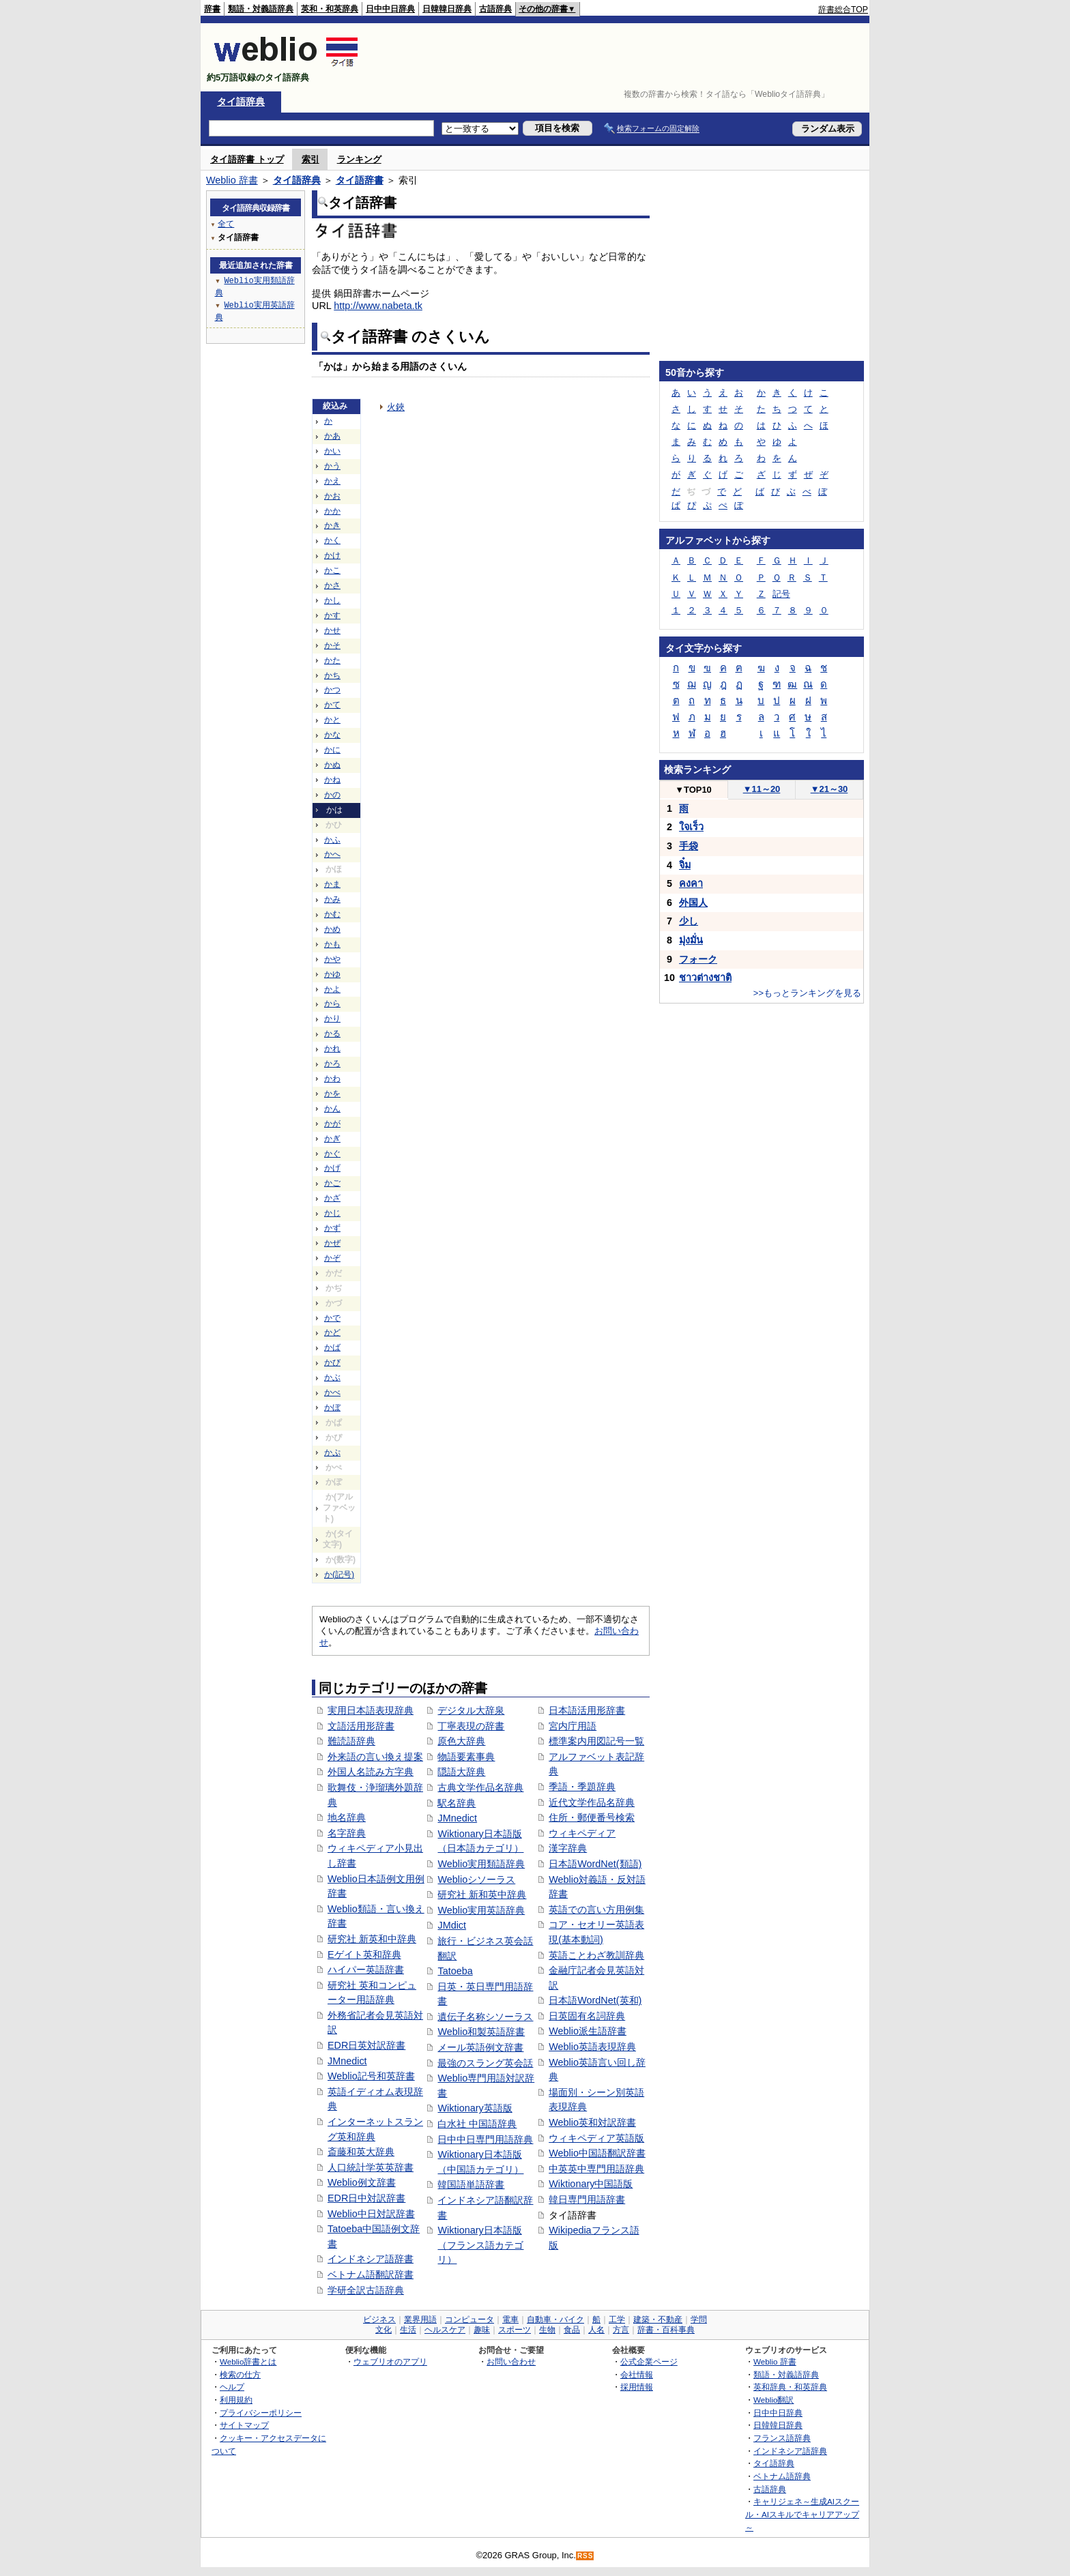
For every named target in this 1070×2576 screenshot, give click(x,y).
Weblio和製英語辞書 (481, 2031)
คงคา (691, 883)
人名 (596, 2330)
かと (332, 719)
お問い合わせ (511, 2361)
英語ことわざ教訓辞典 (596, 1955)
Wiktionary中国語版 (591, 2183)
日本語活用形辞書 (587, 1710)
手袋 (688, 845)
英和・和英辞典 (329, 9)
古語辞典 (495, 9)
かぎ (332, 1138)
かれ (332, 1048)
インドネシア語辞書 (371, 2258)
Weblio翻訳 (773, 2399)
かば (332, 1347)
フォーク (698, 959)
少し (688, 921)
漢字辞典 (568, 1848)
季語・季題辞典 (582, 1786)
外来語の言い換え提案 (375, 1756)
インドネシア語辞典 (790, 2450)
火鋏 (396, 407)
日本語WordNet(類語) (595, 1863)
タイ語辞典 (241, 101)
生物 (547, 2330)
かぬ (332, 765)
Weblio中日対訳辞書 (371, 2213)
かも (332, 944)
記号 (781, 594)
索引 (310, 159)
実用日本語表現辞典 (371, 1710)
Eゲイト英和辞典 (364, 1954)
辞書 (212, 9)
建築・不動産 (657, 2319)
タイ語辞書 (360, 180)
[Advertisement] (619, 57)
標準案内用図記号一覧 (596, 1741)
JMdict (451, 1925)
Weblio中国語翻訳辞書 (597, 2153)
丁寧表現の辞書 (470, 1726)
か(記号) (339, 1574)
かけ (332, 555)
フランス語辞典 (782, 2437)
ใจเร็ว (691, 826)
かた (332, 660)
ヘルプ (232, 2386)
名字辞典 (347, 1833)
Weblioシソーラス (476, 1879)
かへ (332, 854)
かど (332, 1332)
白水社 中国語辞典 (477, 2123)
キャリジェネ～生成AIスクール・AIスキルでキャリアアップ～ (802, 2514)
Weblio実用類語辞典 (481, 1863)
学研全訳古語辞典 (366, 2290)
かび (332, 1362)
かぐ (332, 1153)
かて (332, 704)
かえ (332, 481)
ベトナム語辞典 (782, 2476)
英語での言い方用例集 (596, 1909)
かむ (332, 914)
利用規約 (236, 2399)
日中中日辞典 (390, 9)
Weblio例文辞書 (362, 2182)
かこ (332, 570)
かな (332, 735)
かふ (332, 840)
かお (332, 496)
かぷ (332, 1452)
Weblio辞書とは (248, 2361)
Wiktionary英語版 (474, 2108)
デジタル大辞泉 (470, 1710)
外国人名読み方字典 (371, 1771)
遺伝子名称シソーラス (485, 2016)
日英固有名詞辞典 (587, 2015)
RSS (585, 2556)
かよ (332, 989)
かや (332, 959)
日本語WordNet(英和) (595, 2000)
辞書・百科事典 (666, 2330)
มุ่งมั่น (691, 940)
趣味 (482, 2330)
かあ (332, 436)
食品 (572, 2330)
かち (332, 675)
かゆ (332, 974)
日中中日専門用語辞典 (485, 2139)
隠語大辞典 (461, 1771)
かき (332, 525)
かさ (332, 585)
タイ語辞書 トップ (247, 159)
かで (332, 1318)
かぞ (332, 1258)
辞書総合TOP (843, 9)
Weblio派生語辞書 (587, 2030)
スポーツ (514, 2330)
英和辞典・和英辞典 (790, 2386)
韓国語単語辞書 (470, 2184)
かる (332, 1033)
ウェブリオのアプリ (390, 2361)
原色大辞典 (461, 1741)
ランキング (359, 159)
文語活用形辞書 (361, 1726)
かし (332, 600)
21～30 (829, 789)
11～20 (762, 789)
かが (332, 1123)
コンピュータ (469, 2319)
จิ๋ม (685, 865)
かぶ (332, 1377)
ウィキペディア (582, 1833)
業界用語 (420, 2319)
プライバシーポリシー (261, 2412)
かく (332, 540)
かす (332, 615)
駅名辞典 (456, 1803)
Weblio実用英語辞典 (481, 1910)
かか (332, 511)
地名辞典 (347, 1817)
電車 (510, 2319)
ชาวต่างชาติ (705, 977)
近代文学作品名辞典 (592, 1802)
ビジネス (379, 2319)
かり (332, 1018)
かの (332, 795)
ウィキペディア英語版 (596, 2138)
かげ (332, 1168)
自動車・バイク (555, 2319)
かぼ (332, 1407)
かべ (332, 1392)
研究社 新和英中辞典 (481, 1894)
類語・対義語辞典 (260, 9)
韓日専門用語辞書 (587, 2199)
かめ (332, 929)
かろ (332, 1063)
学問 (699, 2319)
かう (332, 466)
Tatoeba (454, 1970)
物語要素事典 (466, 1756)
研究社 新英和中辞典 (372, 1938)
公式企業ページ (649, 2361)
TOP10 (693, 790)
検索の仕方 (240, 2374)
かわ (332, 1078)
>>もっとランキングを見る (807, 993)
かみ (332, 899)
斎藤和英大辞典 (361, 2151)
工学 (617, 2319)
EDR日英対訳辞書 (366, 2045)
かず (332, 1228)
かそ (332, 645)
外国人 (693, 902)
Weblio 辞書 (232, 180)
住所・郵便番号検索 (592, 1817)
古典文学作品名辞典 (480, 1787)
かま (332, 884)
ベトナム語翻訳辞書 (371, 2274)
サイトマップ (244, 2424)
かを (332, 1093)
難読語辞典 (351, 1741)
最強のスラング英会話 (485, 2063)
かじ (332, 1213)
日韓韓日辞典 (447, 9)
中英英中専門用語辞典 (596, 2168)
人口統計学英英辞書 (371, 2167)
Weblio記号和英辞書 (371, 2075)
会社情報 (636, 2374)
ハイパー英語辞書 (366, 1969)
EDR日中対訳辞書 (366, 2198)
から (332, 1003)
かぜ (332, 1243)
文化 (383, 2330)
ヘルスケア (444, 2330)
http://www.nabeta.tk (378, 305)
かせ (332, 630)
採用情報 (636, 2386)
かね (332, 780)
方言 (621, 2330)
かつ (332, 689)
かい (332, 451)
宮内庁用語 (572, 1726)
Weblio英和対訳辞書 (592, 2122)
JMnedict (347, 2060)
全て (226, 223)
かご (332, 1183)
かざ (332, 1198)
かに (332, 750)
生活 (408, 2330)
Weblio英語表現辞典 (592, 2046)
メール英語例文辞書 (480, 2047)
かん (332, 1108)
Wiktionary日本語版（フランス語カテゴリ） (480, 2245)
